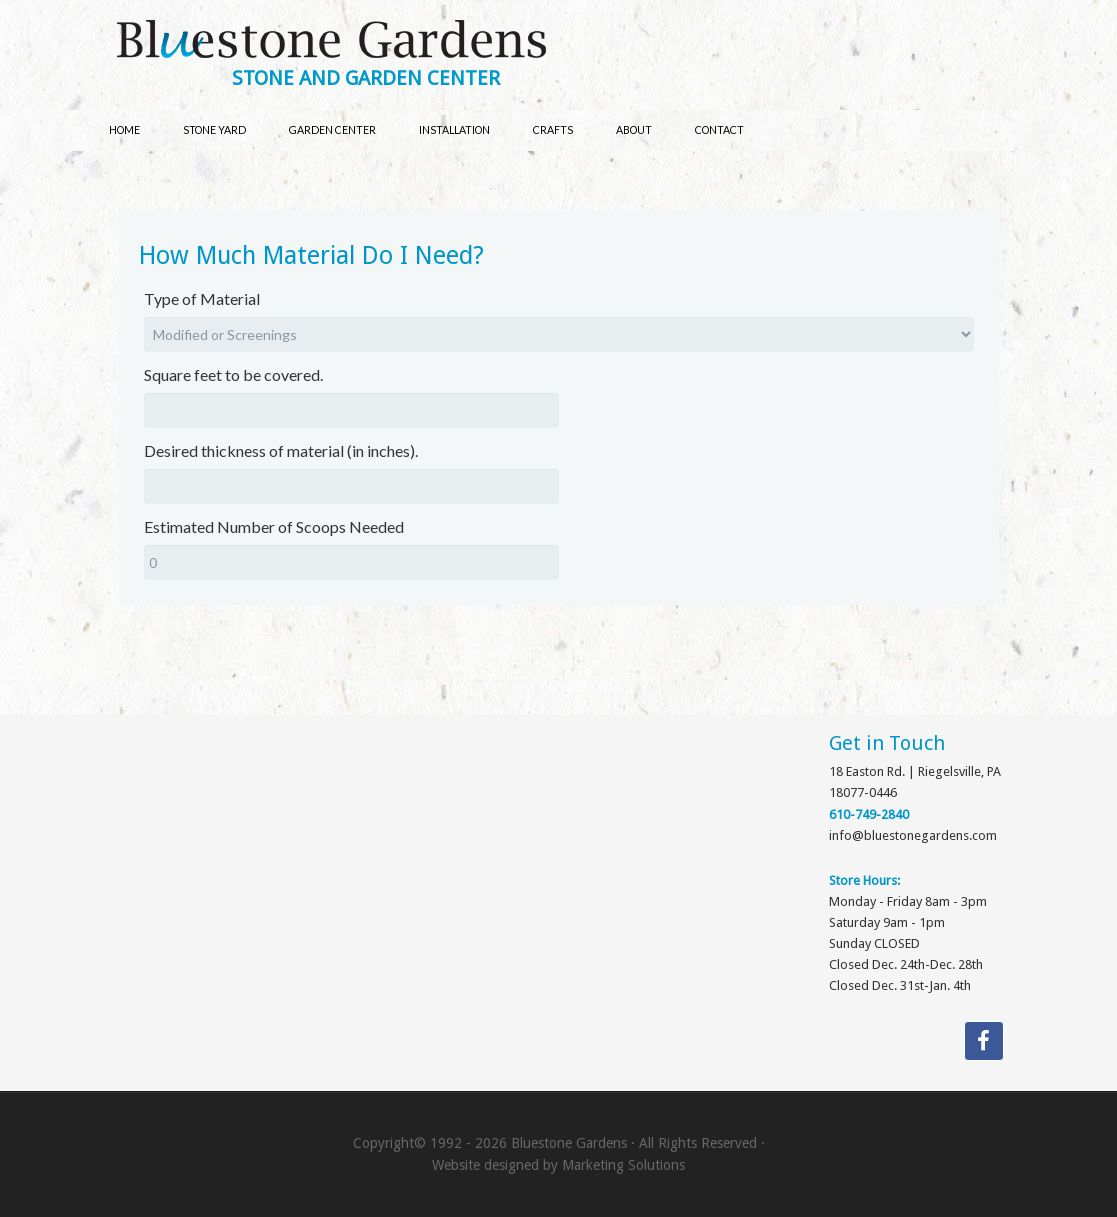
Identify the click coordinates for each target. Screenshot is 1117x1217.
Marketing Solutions (623, 1165)
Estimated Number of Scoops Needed (274, 526)
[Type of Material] (559, 334)
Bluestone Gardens (578, 41)
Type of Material (202, 298)
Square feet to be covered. (233, 374)
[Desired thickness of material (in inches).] (351, 486)
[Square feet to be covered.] (351, 410)
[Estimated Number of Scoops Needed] (351, 562)
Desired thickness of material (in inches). (281, 450)
